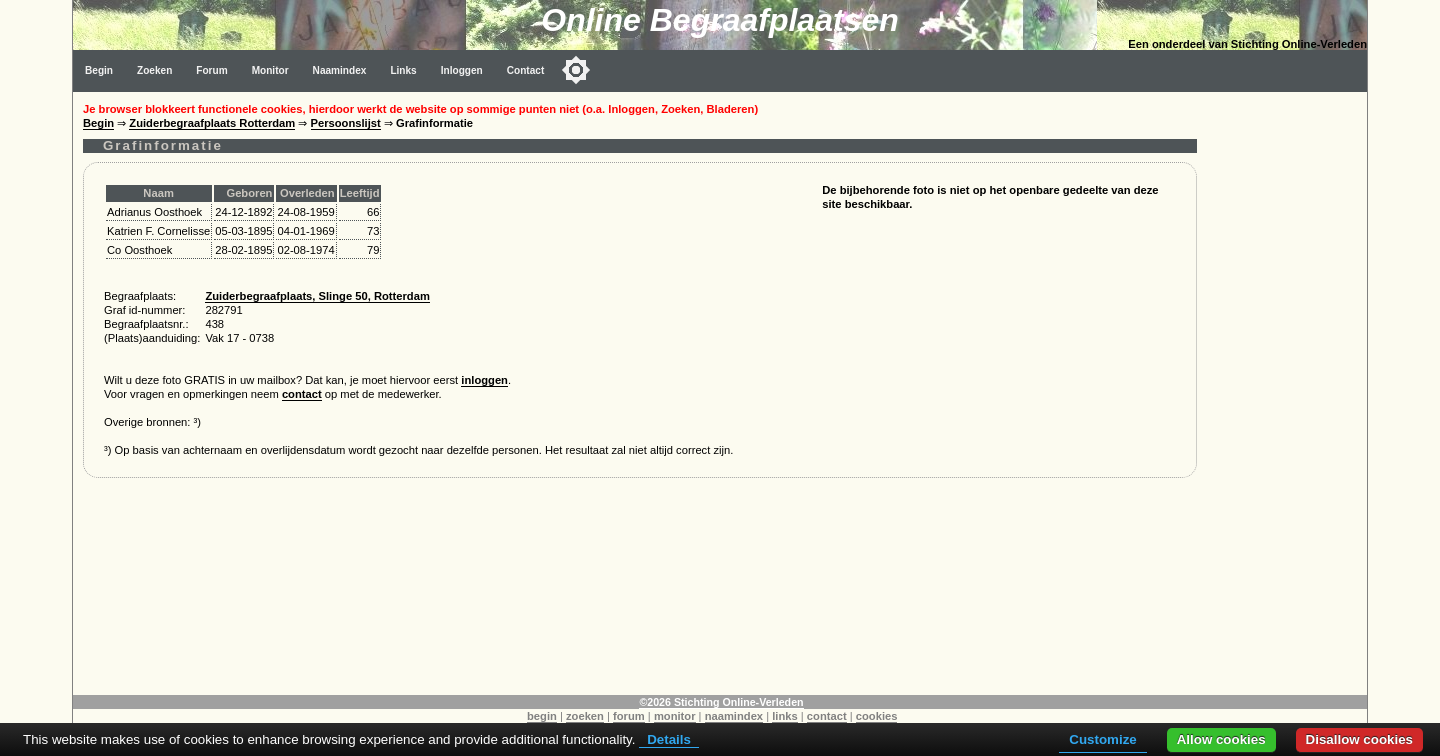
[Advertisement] (1287, 392)
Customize (1102, 739)
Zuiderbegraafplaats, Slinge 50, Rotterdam (317, 296)
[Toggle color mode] (576, 70)
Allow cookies (1221, 739)
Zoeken (154, 70)
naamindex (734, 716)
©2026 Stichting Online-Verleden (721, 702)
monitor (675, 716)
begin (542, 716)
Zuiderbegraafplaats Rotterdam (212, 123)
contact (302, 394)
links (785, 716)
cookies (877, 716)
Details (669, 739)
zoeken (585, 716)
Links (403, 70)
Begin (99, 70)
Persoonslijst (346, 123)
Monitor (270, 70)
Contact (526, 70)
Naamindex (340, 70)
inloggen (484, 380)
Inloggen (462, 70)
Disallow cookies (1359, 739)
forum (629, 716)
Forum (211, 70)
